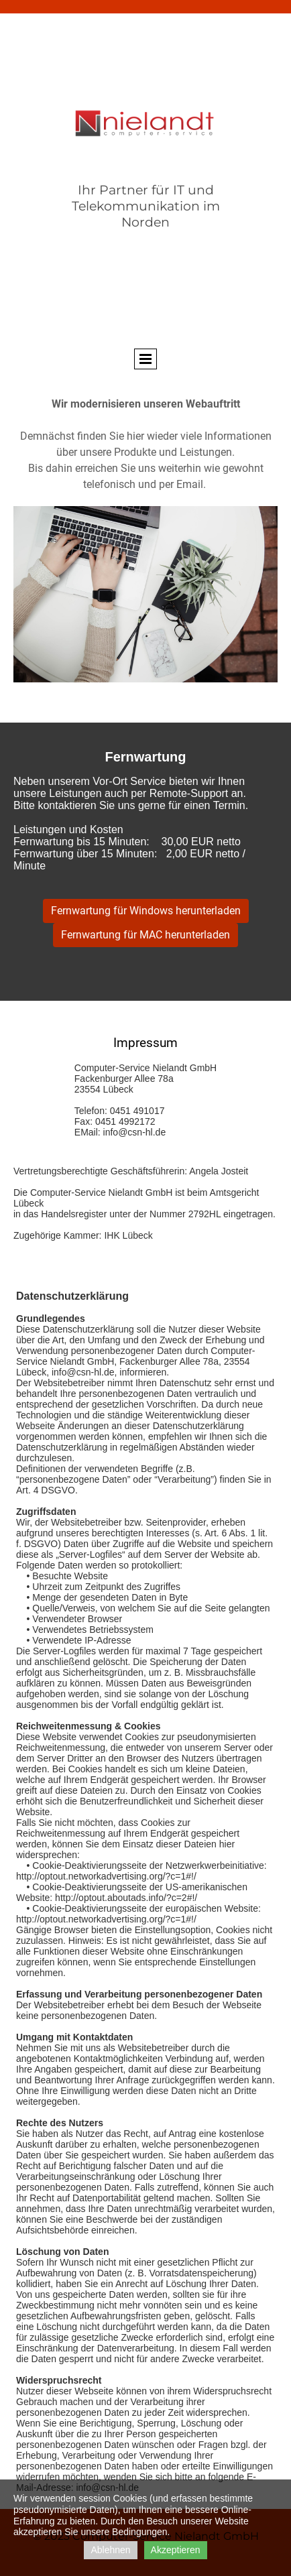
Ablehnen (110, 2549)
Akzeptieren (175, 2549)
